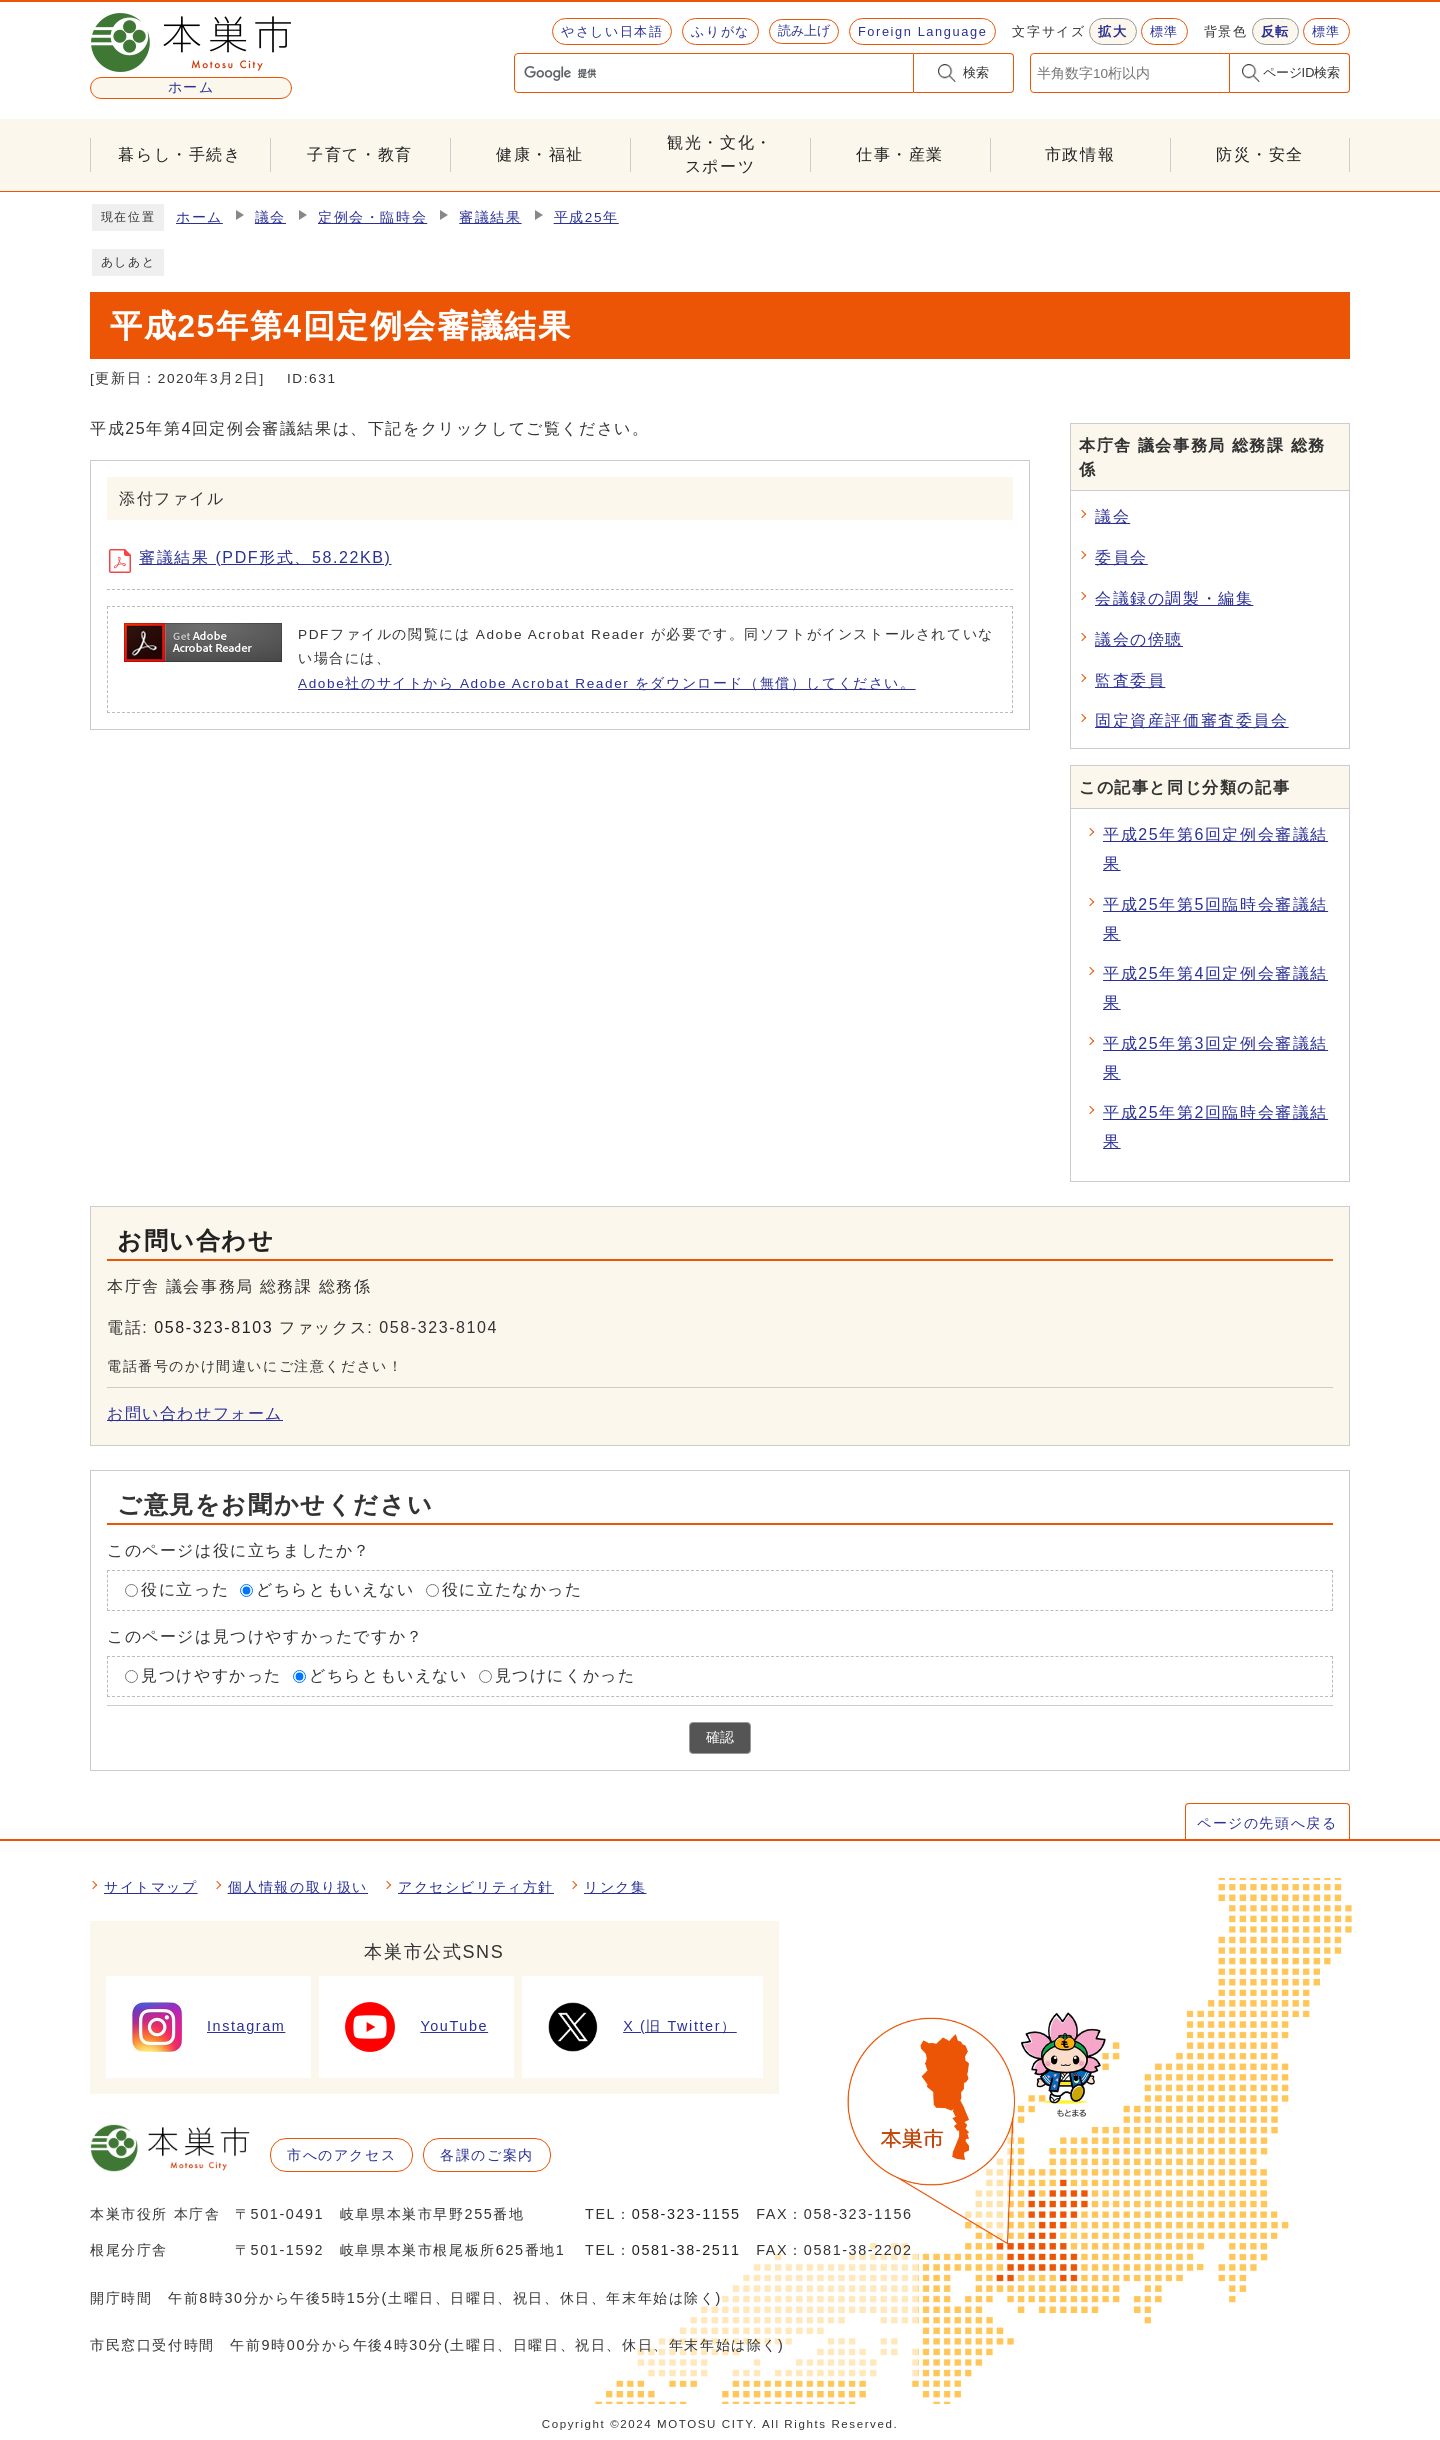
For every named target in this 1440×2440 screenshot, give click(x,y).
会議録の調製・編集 (1174, 598)
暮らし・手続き (179, 154)
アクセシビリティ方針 (476, 1887)
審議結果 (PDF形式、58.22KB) (257, 561)
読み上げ (804, 30)
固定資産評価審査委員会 (1192, 720)
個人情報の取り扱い (298, 1887)
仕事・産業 (900, 154)
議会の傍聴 (1139, 639)
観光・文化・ (720, 156)
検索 (976, 72)
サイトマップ (151, 1887)
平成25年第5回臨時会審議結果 (1215, 919)
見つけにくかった (565, 1675)
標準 (1164, 31)
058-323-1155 (686, 2214)
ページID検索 (1302, 72)
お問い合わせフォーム (195, 1413)
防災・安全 (1260, 154)
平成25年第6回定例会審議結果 (1215, 849)
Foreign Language (922, 31)
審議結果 (490, 217)
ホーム (199, 217)
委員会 (1121, 557)
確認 (720, 1737)
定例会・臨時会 (372, 217)
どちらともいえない (335, 1589)
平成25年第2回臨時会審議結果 (1215, 1127)
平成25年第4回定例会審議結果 (1215, 988)
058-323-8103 (213, 1327)
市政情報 (1080, 154)
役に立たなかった (512, 1589)
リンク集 (615, 1887)
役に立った (185, 1589)
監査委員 (1130, 680)
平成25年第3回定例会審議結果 (1215, 1058)
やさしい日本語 (612, 31)
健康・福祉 (540, 154)
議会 (270, 217)
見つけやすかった (211, 1675)
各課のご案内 (487, 2155)
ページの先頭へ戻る (1267, 1823)
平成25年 (586, 217)
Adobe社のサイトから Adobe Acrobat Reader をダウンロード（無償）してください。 (607, 683)
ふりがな (720, 31)
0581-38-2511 (686, 2250)
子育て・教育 (360, 154)
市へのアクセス (341, 2155)
